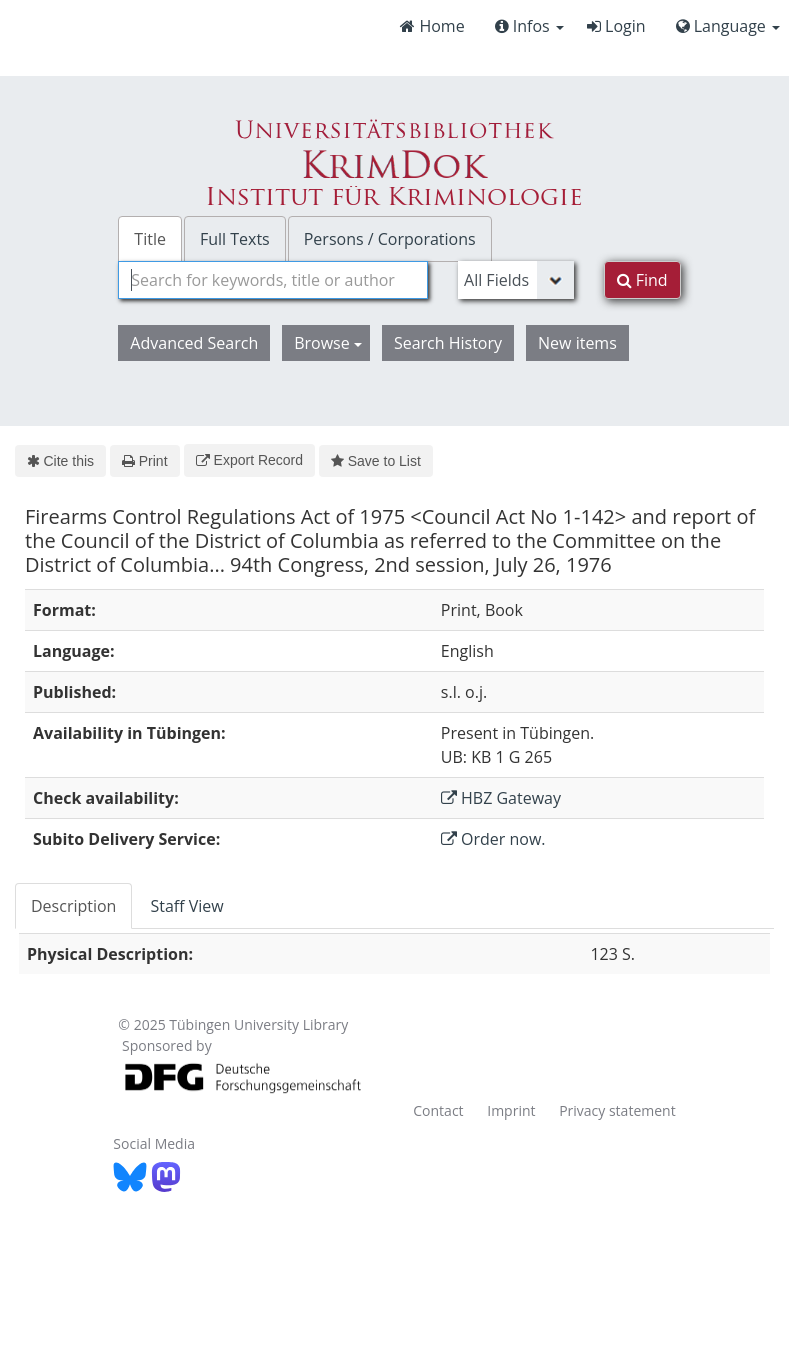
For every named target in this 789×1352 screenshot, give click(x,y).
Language (728, 26)
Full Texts (235, 239)
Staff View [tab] (186, 906)
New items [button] (577, 343)
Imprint (511, 1110)
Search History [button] (448, 343)
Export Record (249, 460)
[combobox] (273, 280)
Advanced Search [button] (194, 343)
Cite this (60, 461)
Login (616, 26)
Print (144, 461)
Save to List (376, 461)
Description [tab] (73, 906)
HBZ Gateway (501, 798)
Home (432, 26)
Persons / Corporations (390, 239)
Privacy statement (617, 1110)
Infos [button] (529, 26)
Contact (438, 1110)
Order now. (493, 839)
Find (642, 280)
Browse (328, 343)
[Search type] (516, 280)
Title (150, 239)
